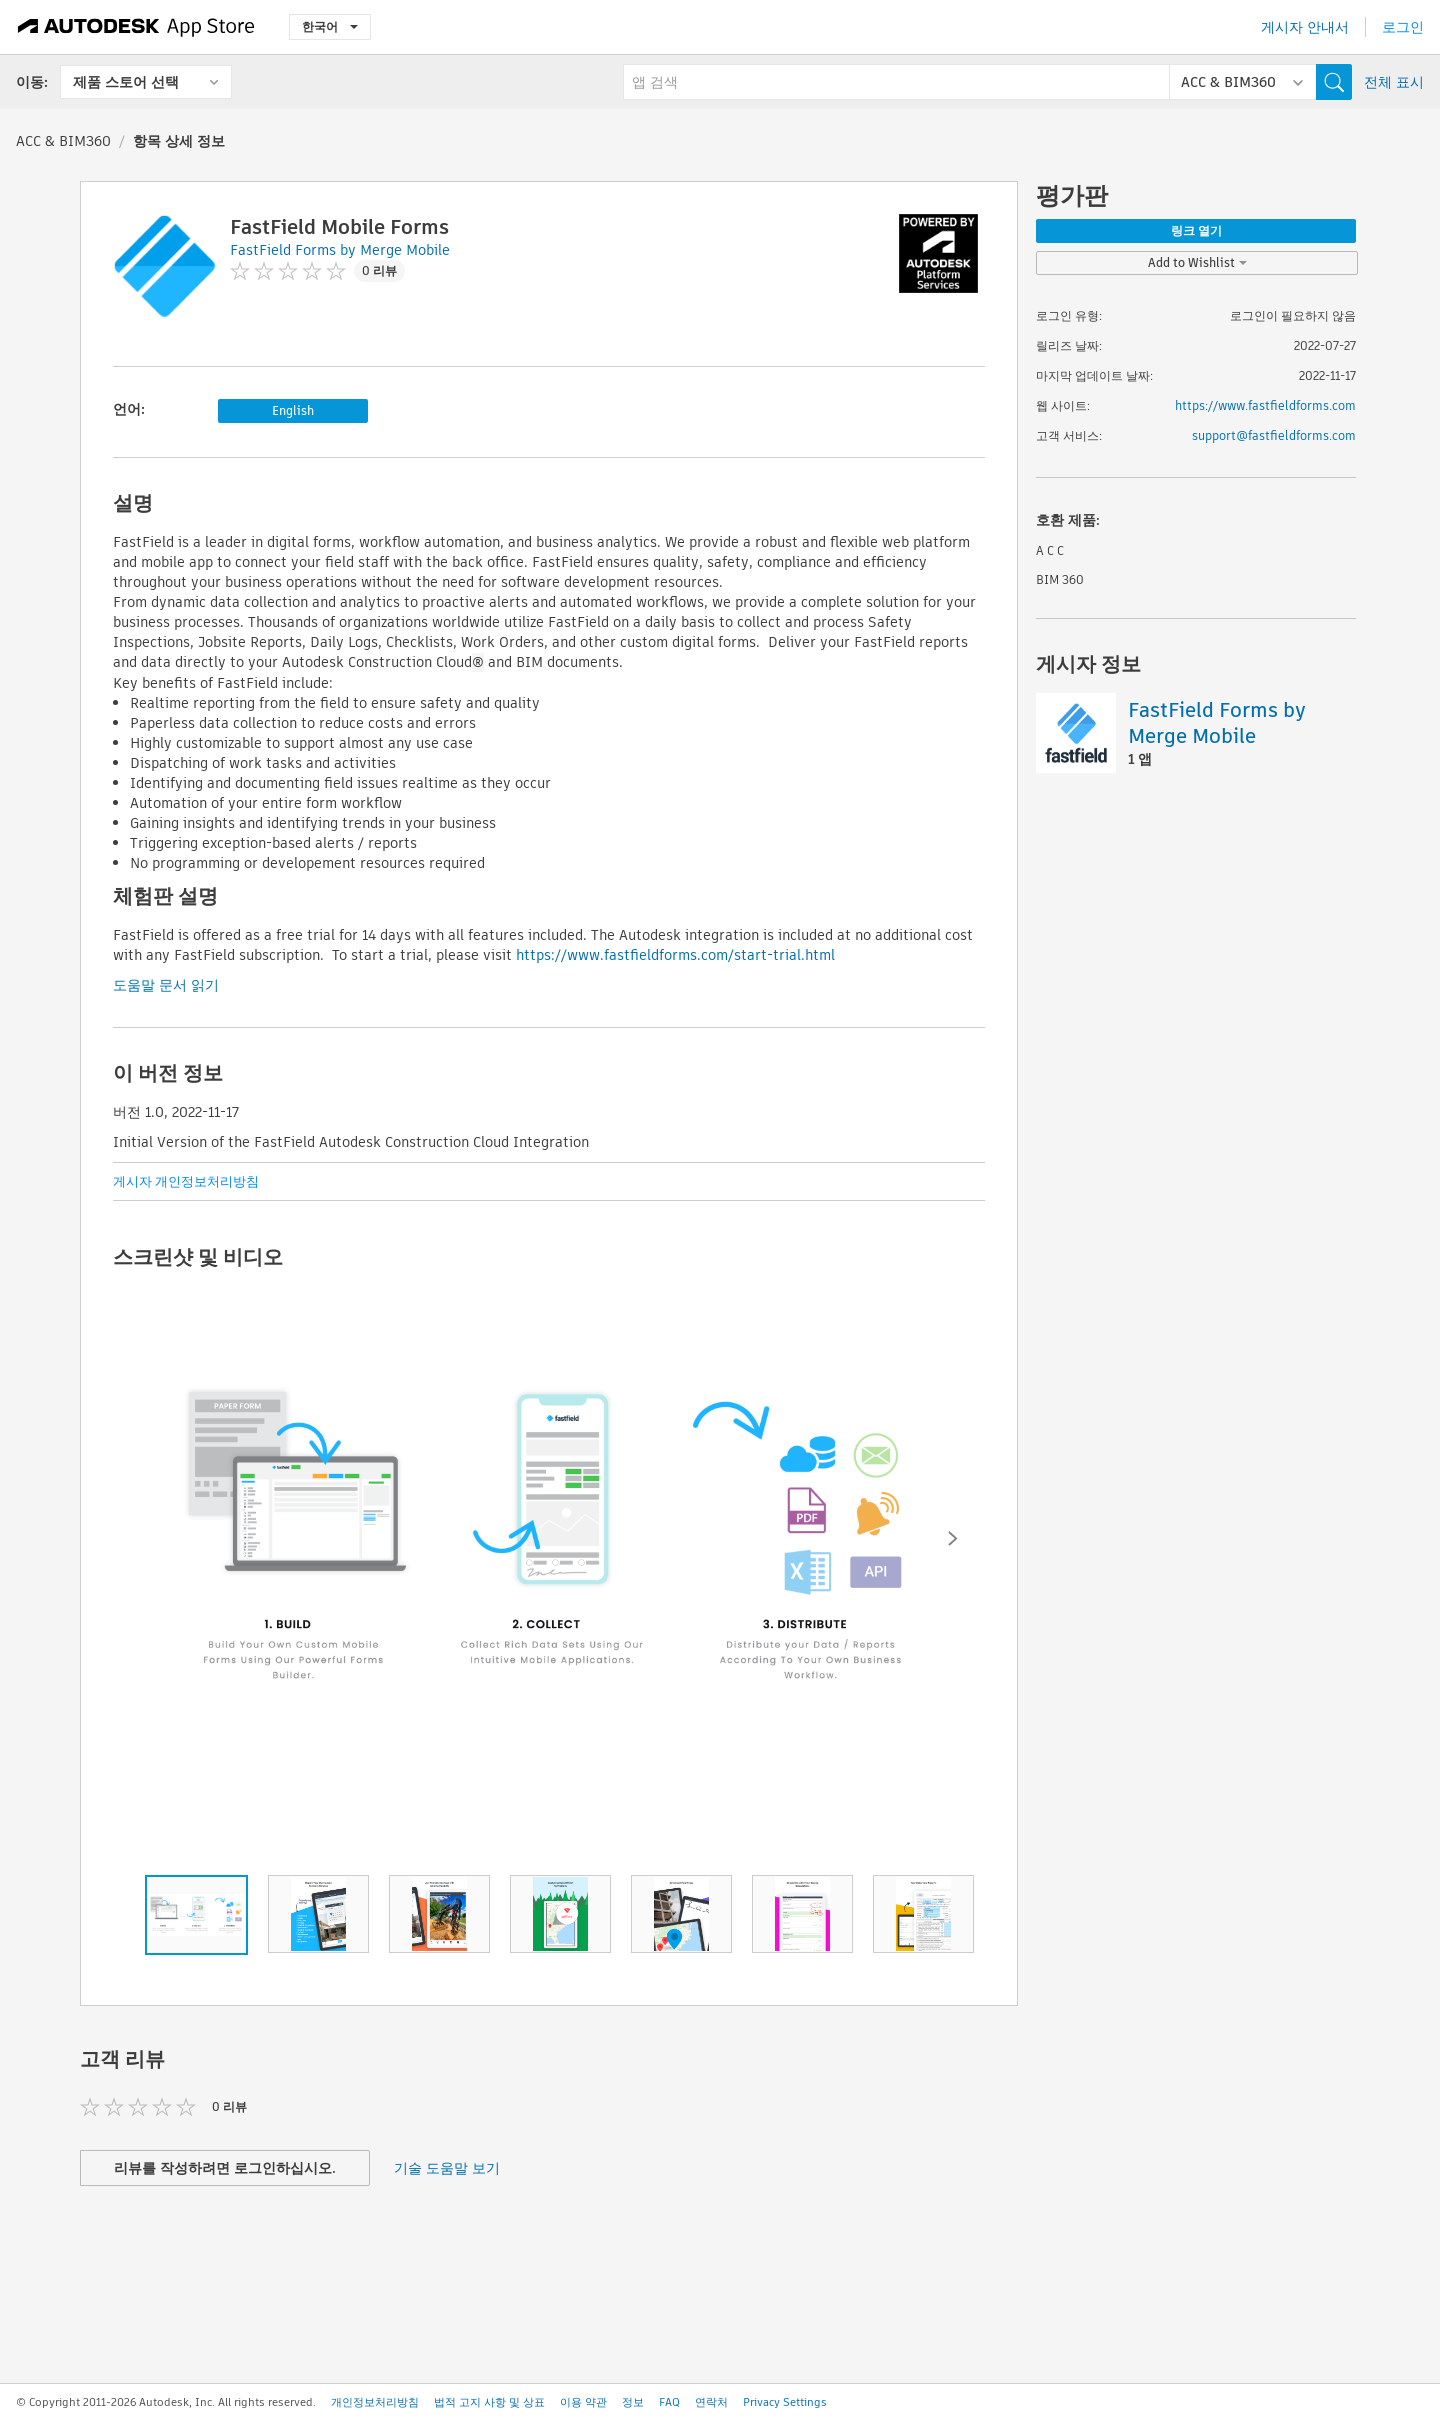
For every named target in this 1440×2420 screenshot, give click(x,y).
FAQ (669, 2402)
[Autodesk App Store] (136, 27)
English (293, 410)
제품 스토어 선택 (126, 82)
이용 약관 (583, 2402)
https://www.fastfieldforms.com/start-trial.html (675, 955)
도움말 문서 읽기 (166, 985)
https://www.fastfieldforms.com (1265, 405)
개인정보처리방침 (375, 2402)
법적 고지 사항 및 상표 (489, 2402)
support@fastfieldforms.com (1274, 435)
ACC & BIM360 (63, 141)
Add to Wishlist (1197, 262)
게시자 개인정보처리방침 (186, 1181)
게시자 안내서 (1305, 27)
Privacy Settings (785, 2402)
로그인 (1403, 27)
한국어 (330, 26)
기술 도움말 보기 (447, 2168)
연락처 (711, 2402)
